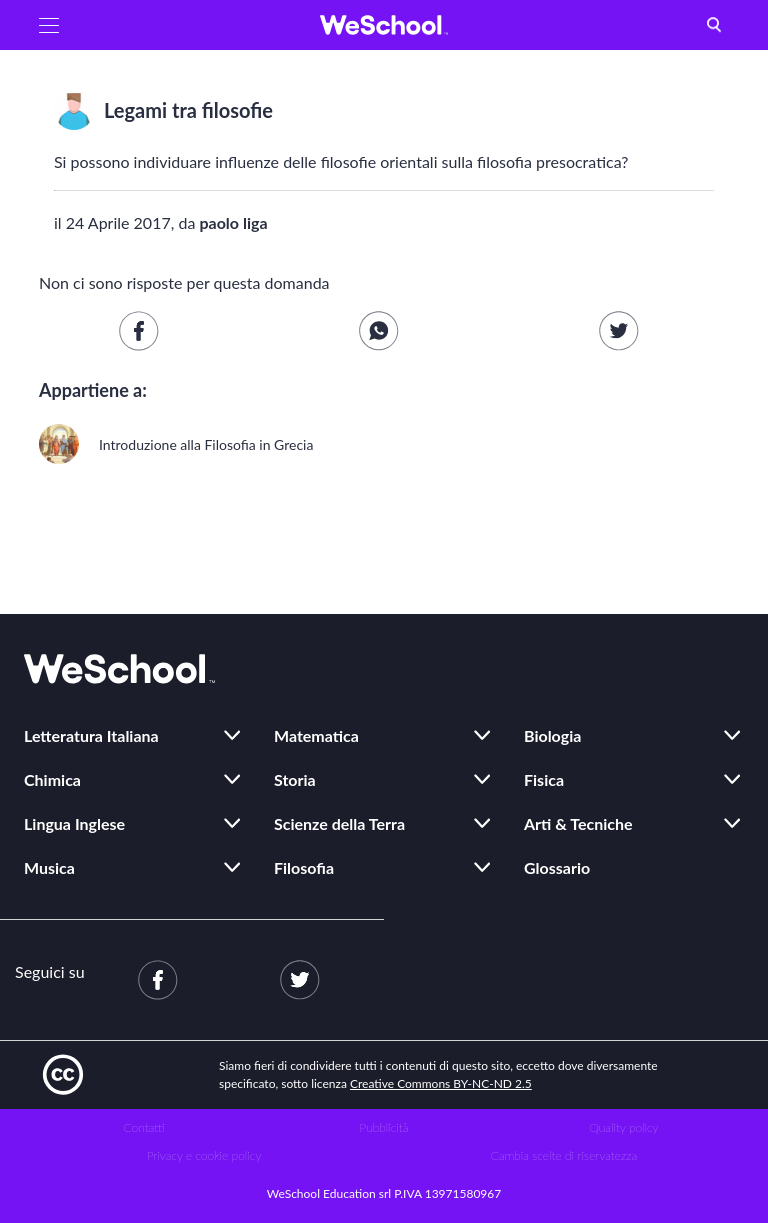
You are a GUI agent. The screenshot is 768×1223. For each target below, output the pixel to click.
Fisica (544, 779)
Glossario (557, 867)
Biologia (552, 735)
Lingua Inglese (74, 823)
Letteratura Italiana (91, 735)
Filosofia (304, 867)
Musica (49, 867)
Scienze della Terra (339, 823)
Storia (295, 779)
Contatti (144, 1127)
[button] (49, 25)
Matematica (316, 735)
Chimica (52, 779)
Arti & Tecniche (578, 823)
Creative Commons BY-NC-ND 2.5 (441, 1083)
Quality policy (623, 1127)
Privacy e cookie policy (204, 1155)
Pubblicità (384, 1127)
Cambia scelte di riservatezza (564, 1155)
